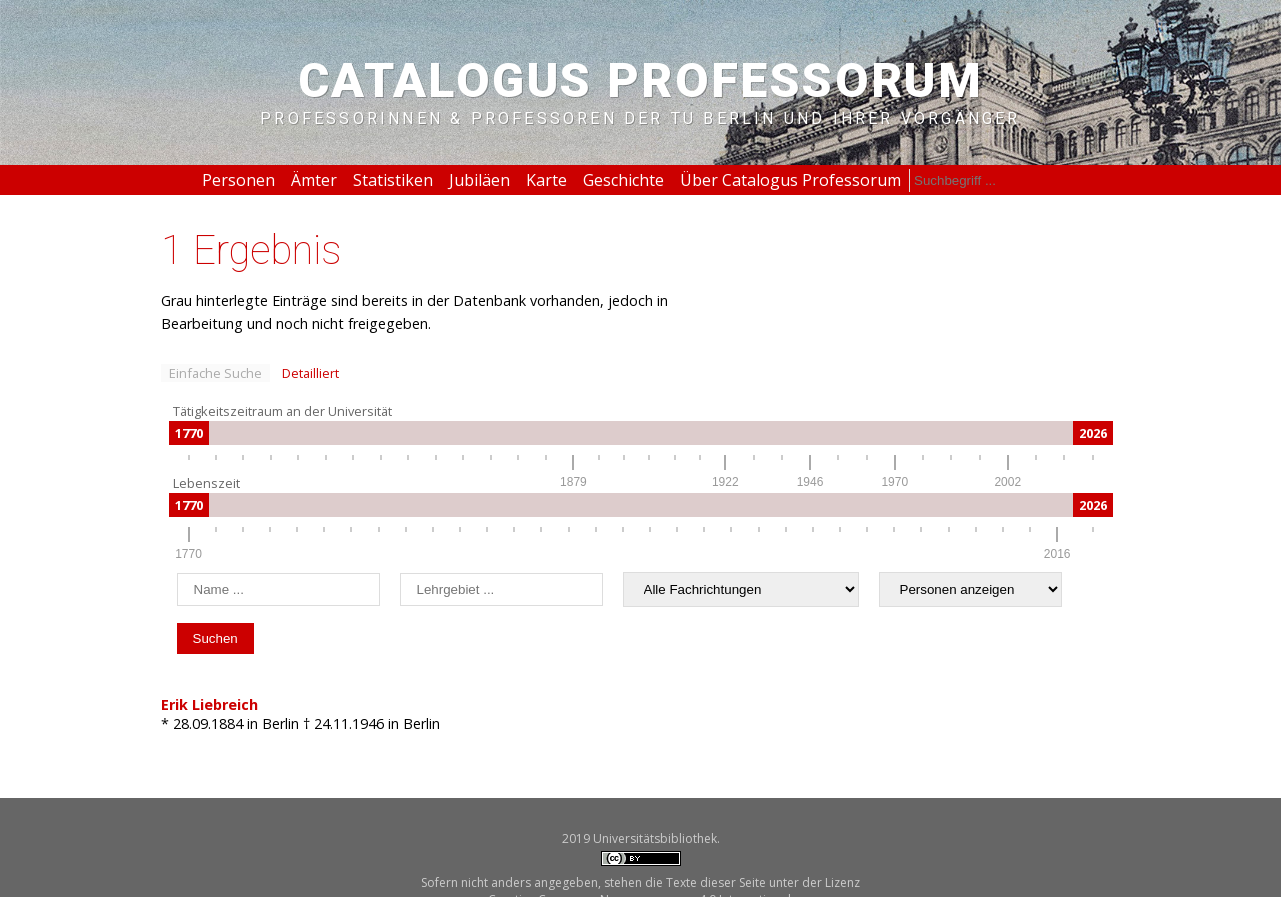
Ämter (314, 180)
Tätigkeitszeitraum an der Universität (282, 411)
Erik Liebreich (209, 704)
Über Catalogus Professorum (790, 180)
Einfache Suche (215, 373)
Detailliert (310, 373)
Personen (238, 180)
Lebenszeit (206, 483)
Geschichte (623, 180)
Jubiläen (479, 180)
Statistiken (393, 180)
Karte (546, 180)
